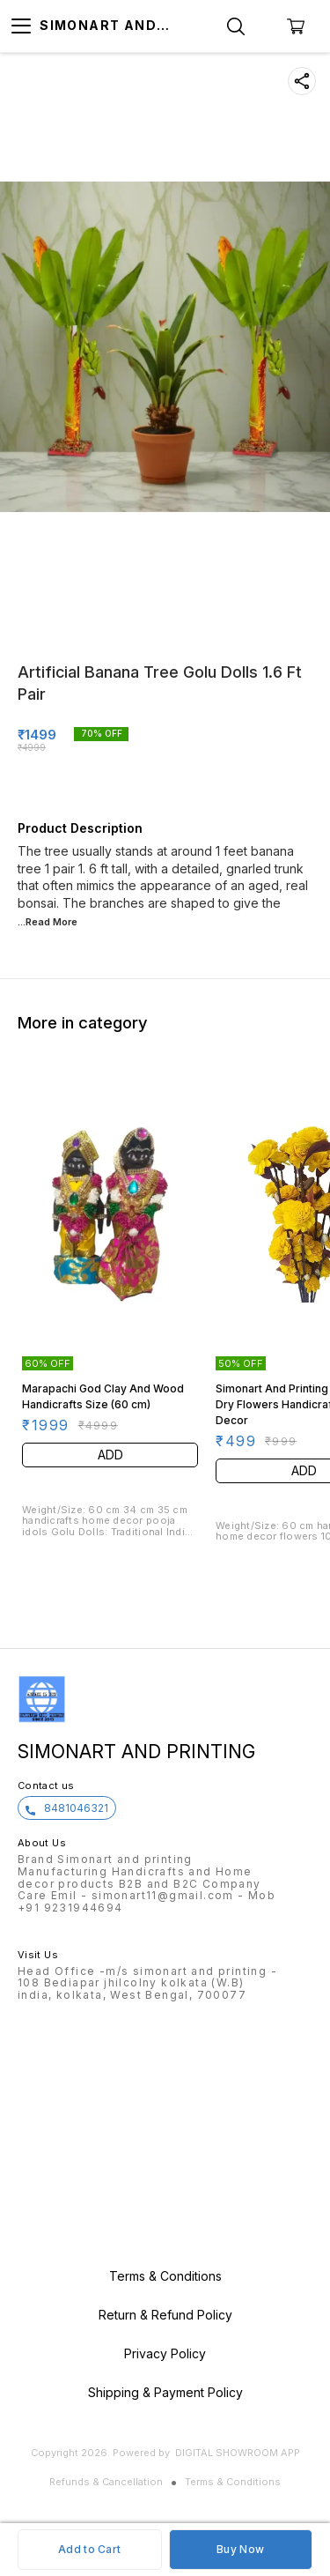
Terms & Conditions (233, 2482)
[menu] (21, 26)
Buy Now (240, 2549)
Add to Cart (89, 2549)
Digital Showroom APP (237, 2452)
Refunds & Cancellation (106, 2482)
